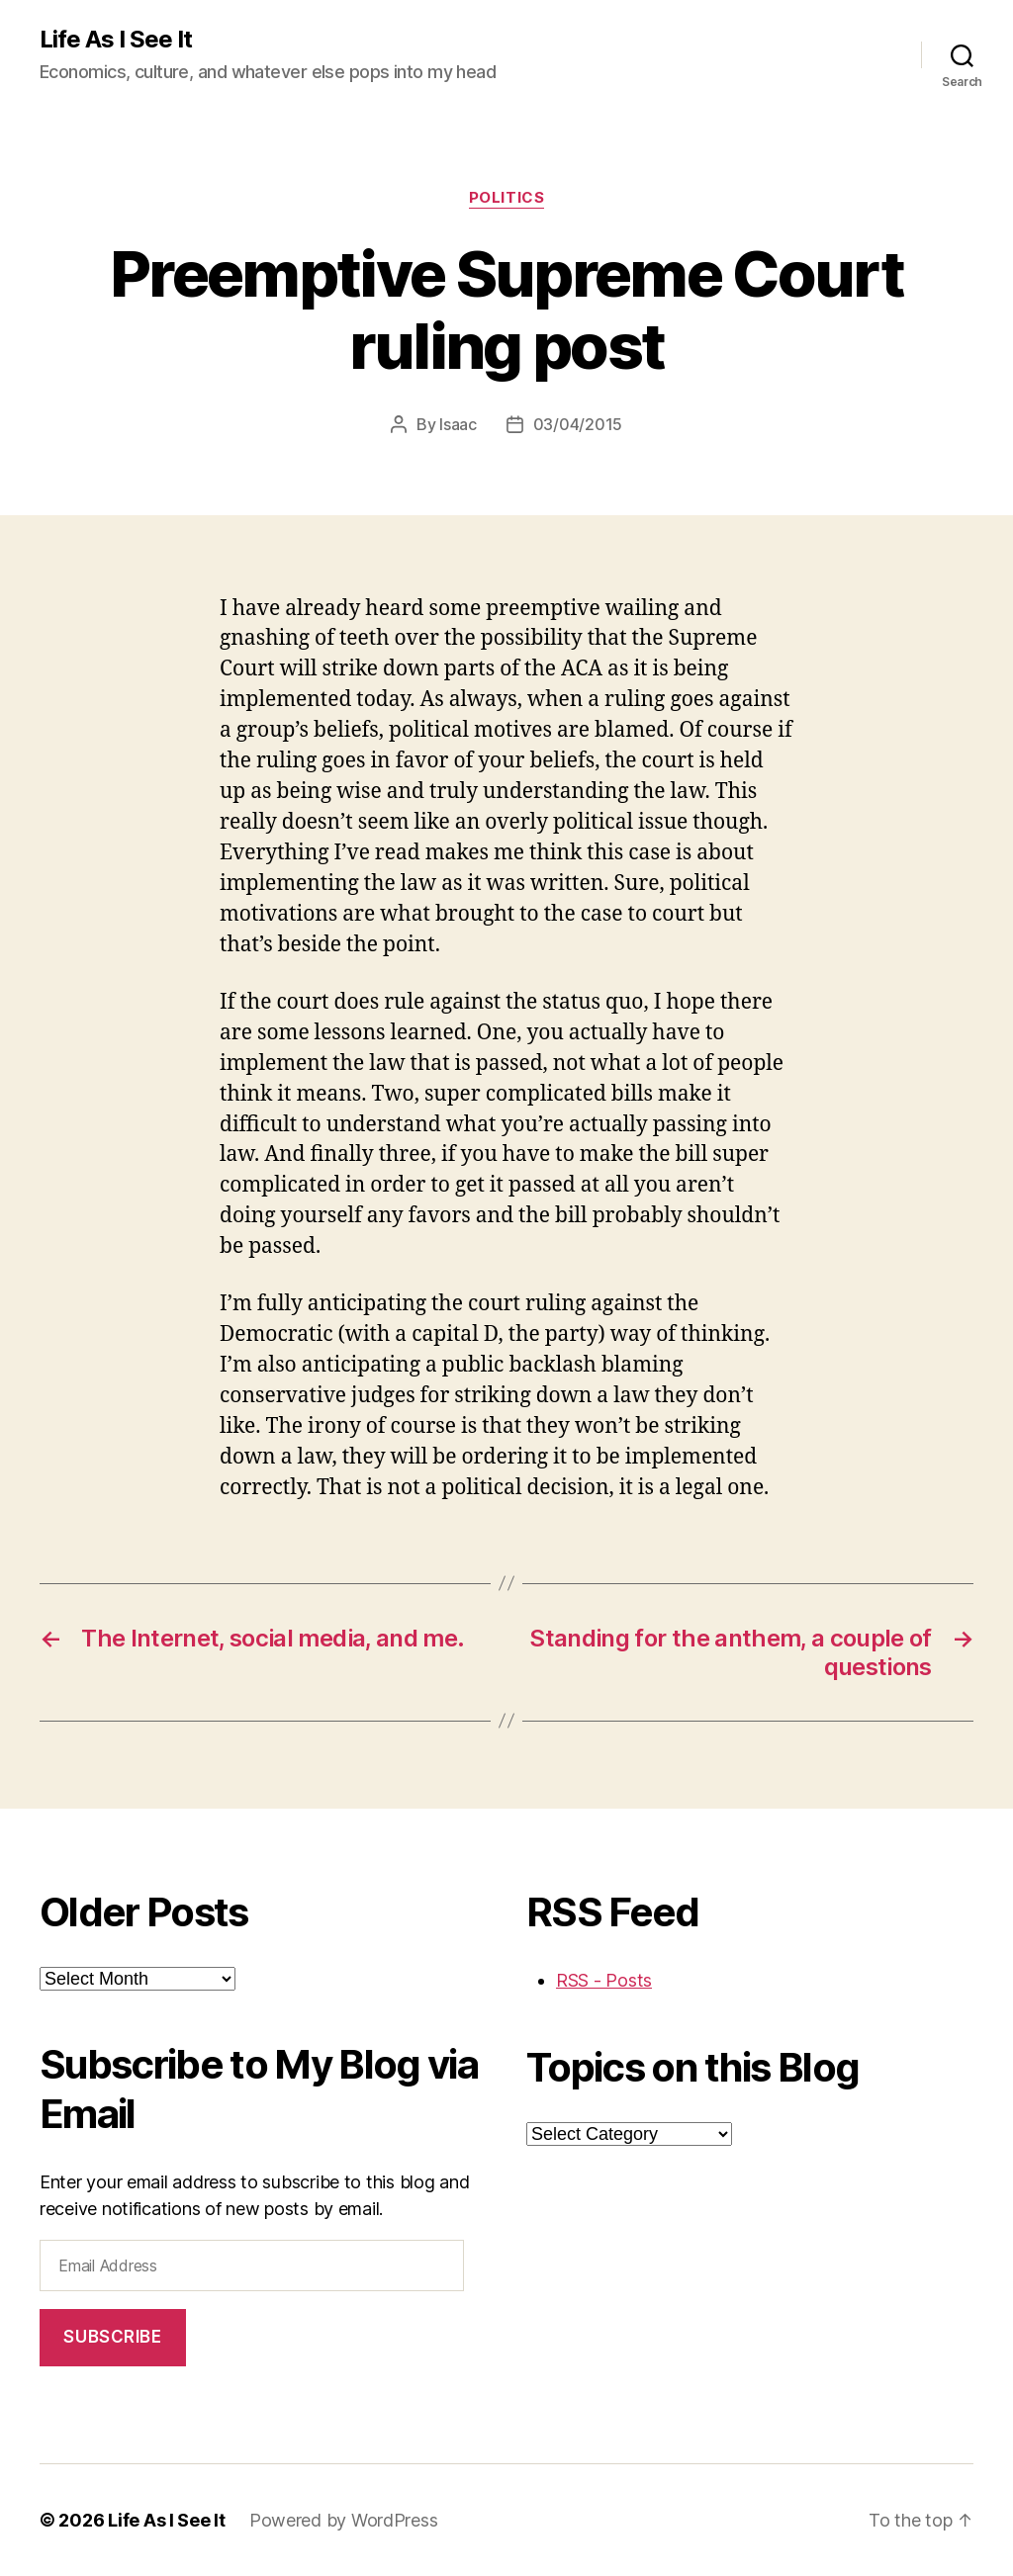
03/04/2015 (577, 424)
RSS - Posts (604, 1980)
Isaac (458, 424)
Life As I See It (116, 39)
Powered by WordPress (343, 2520)
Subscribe (112, 2337)
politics (506, 198)
